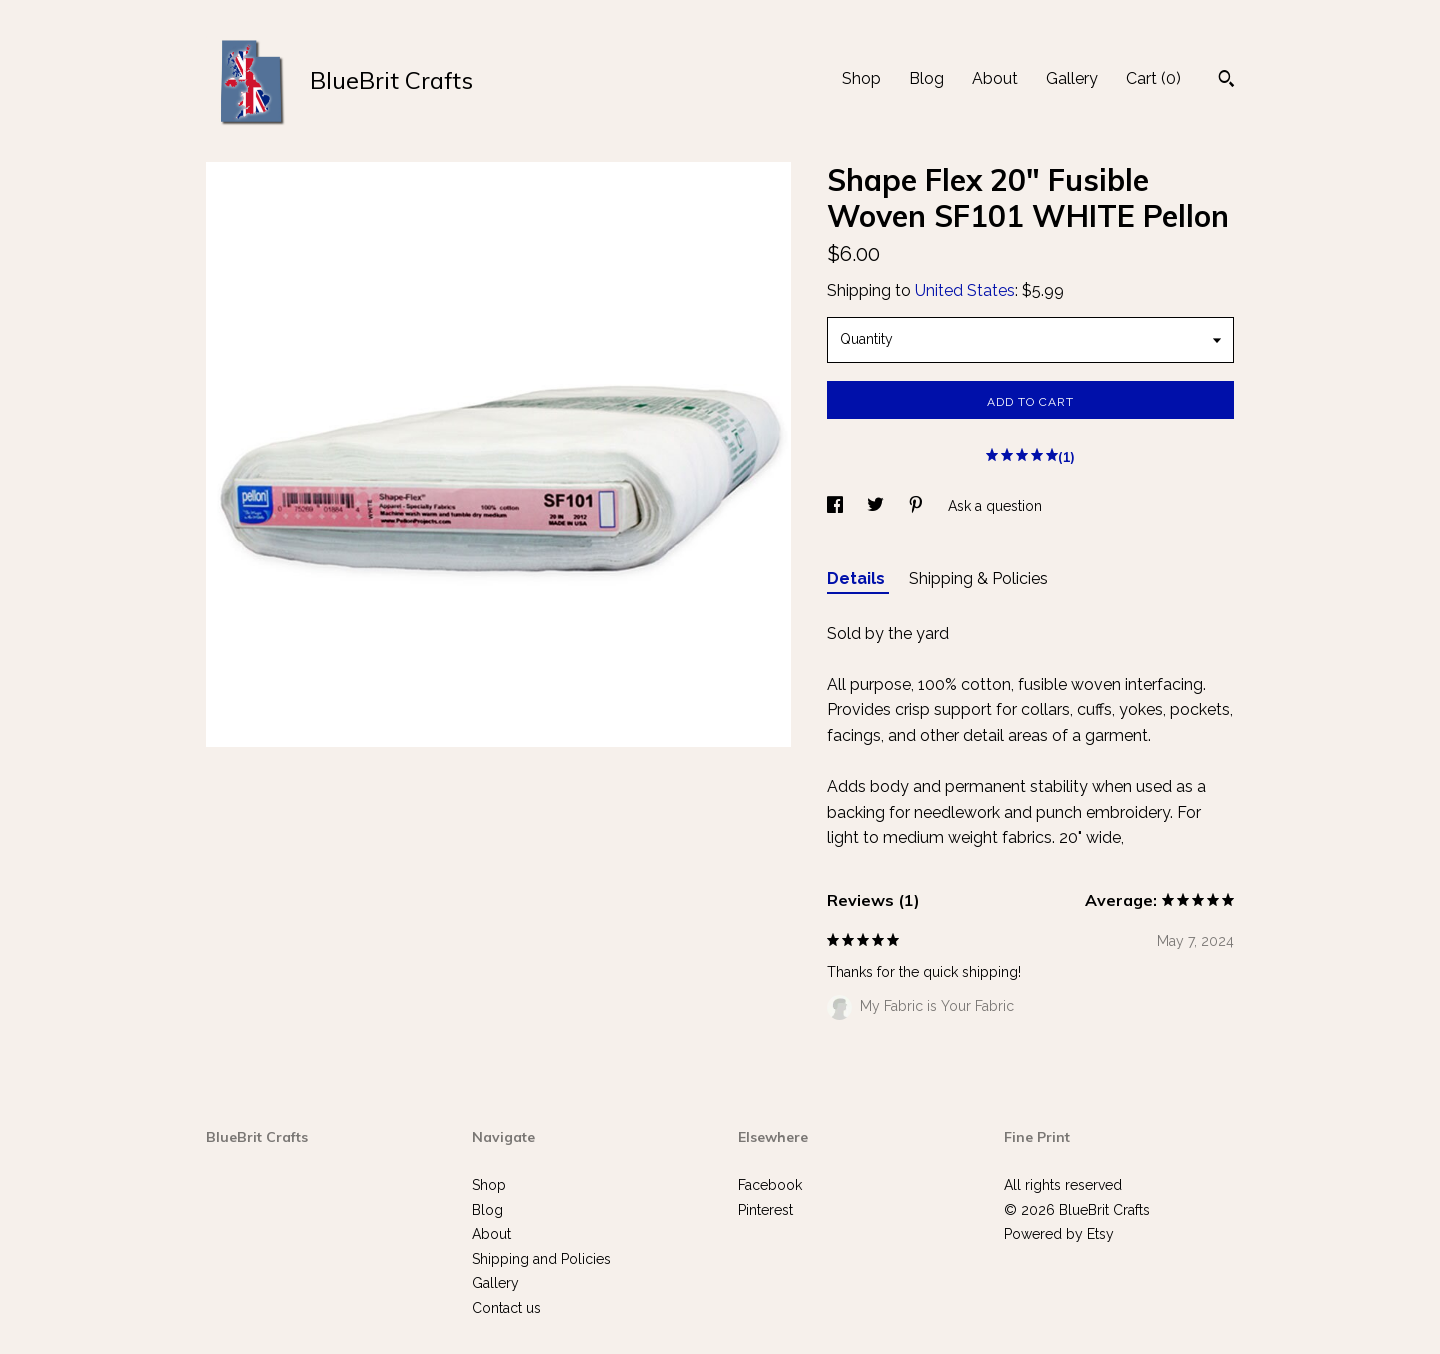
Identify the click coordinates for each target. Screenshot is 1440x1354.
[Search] (1226, 81)
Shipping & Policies (978, 578)
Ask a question (995, 506)
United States (965, 290)
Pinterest (765, 1210)
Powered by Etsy (1059, 1234)
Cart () (1153, 78)
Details (858, 578)
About (995, 78)
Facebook (770, 1185)
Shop (861, 78)
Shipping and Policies (541, 1259)
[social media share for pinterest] (918, 506)
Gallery (1072, 78)
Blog (926, 78)
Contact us (506, 1308)
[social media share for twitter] (877, 506)
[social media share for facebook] (837, 506)
